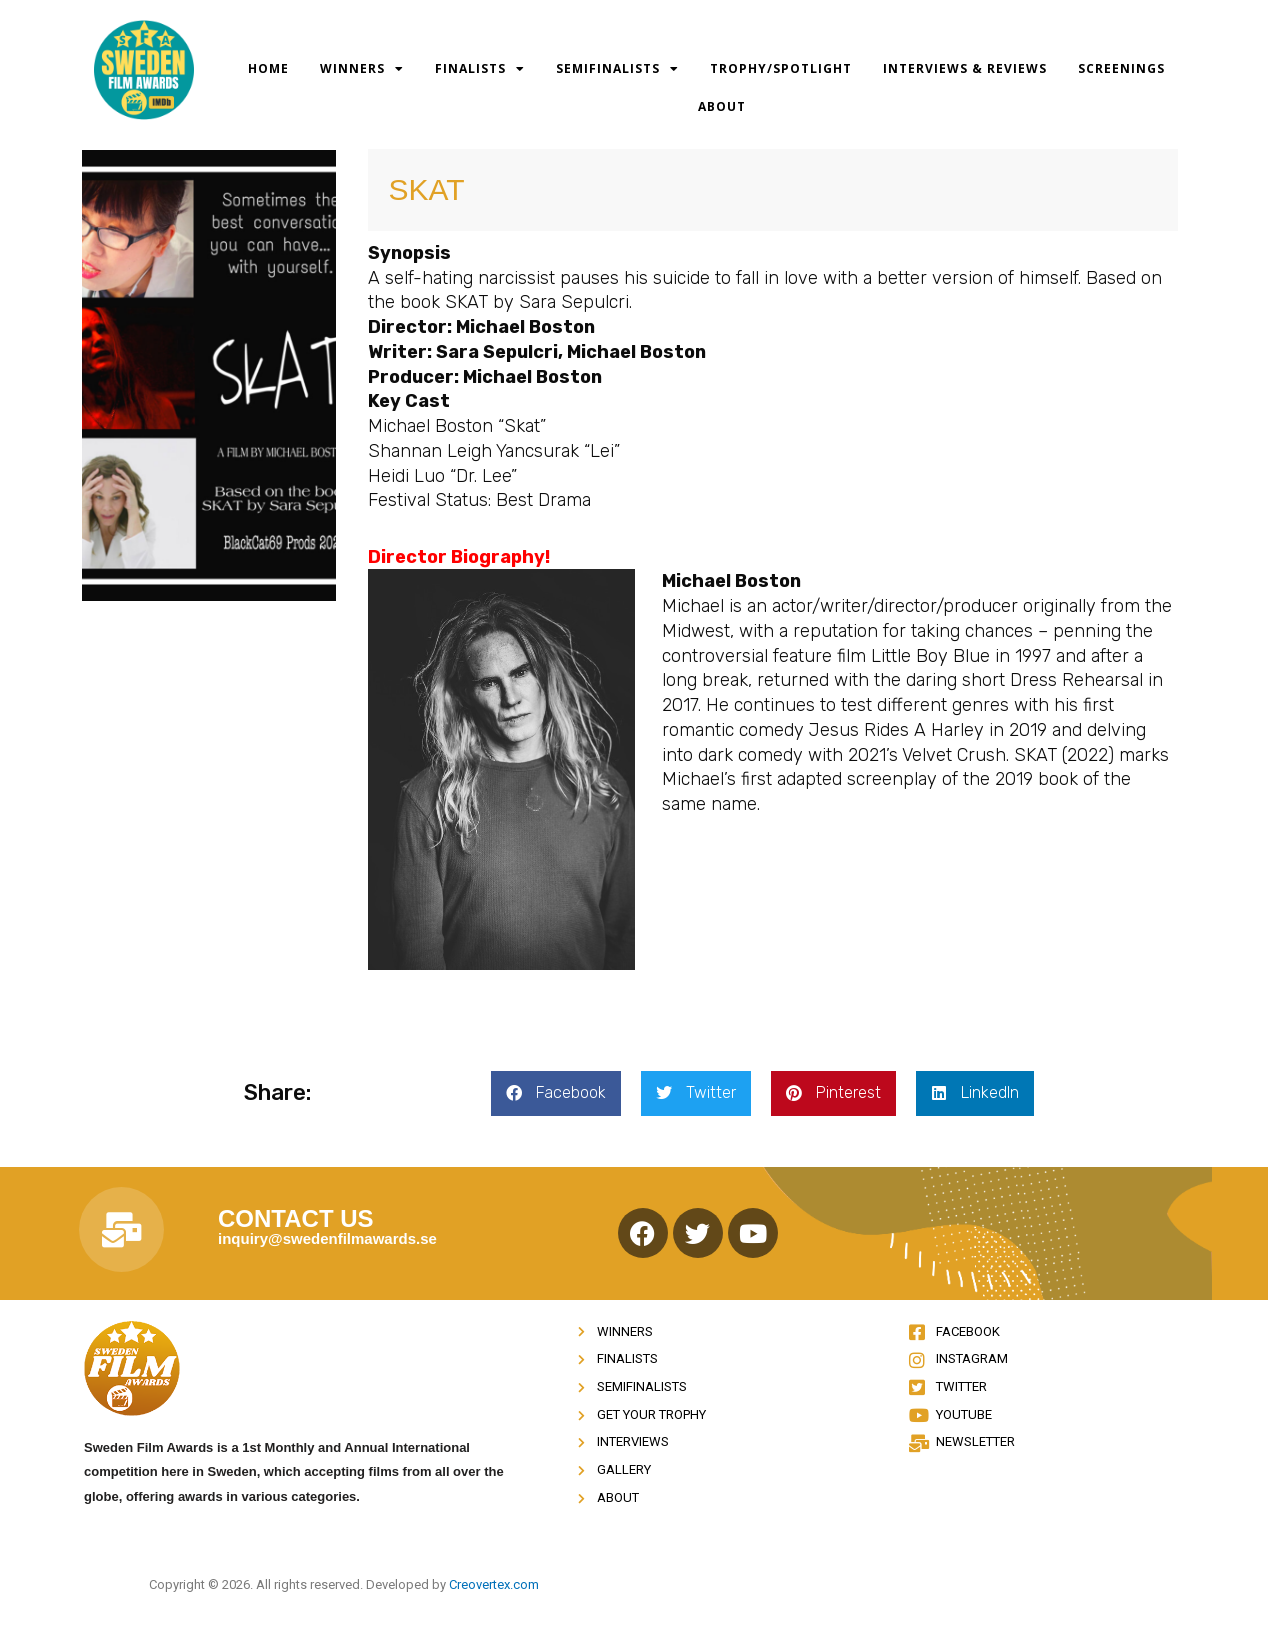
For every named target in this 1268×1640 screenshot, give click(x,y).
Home (268, 68)
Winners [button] (362, 69)
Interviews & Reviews (965, 68)
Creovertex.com (494, 1584)
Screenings (1121, 68)
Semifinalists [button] (617, 69)
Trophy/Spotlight (781, 68)
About (722, 106)
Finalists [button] (480, 69)
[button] (556, 1093)
